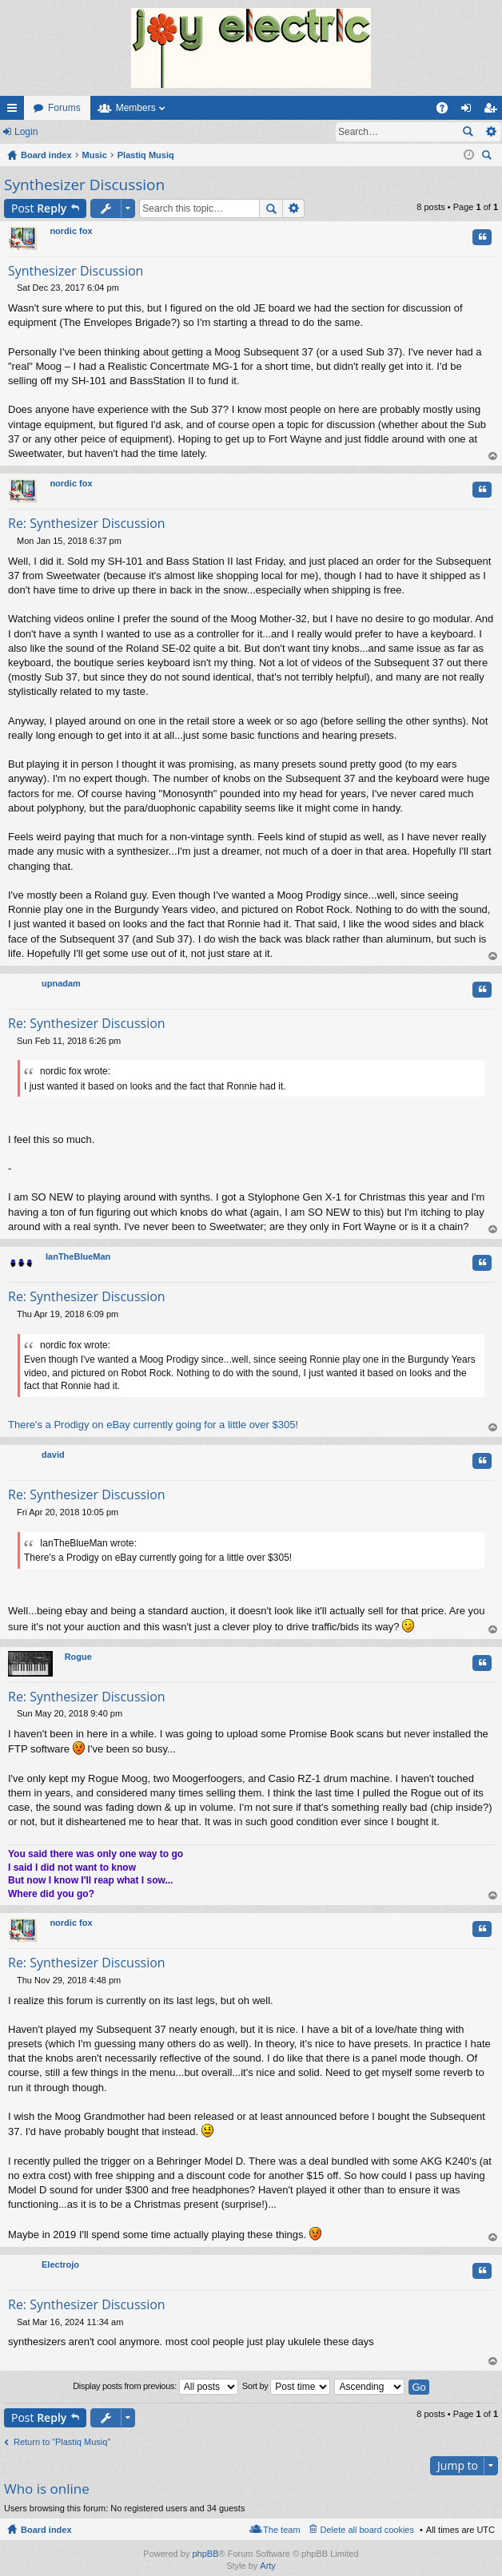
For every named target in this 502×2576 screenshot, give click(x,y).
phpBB (205, 2553)
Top (493, 456)
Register (79, 131)
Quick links (15, 111)
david (53, 1454)
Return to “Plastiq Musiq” (62, 2442)
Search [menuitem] (488, 157)
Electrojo (60, 2264)
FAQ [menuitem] (447, 111)
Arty (268, 2565)
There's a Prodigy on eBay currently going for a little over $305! (153, 1425)
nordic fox (71, 231)
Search (468, 131)
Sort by (286, 2387)
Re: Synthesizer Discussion (86, 523)
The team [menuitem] (281, 2529)
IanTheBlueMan (78, 1256)
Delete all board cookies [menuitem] (367, 2529)
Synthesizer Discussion (84, 184)
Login (26, 131)
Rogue (78, 1656)
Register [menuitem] (493, 111)
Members (136, 107)
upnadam (61, 983)
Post (38, 208)
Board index (46, 2529)
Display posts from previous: (155, 2387)
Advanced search (490, 131)
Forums (64, 107)
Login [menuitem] (469, 111)
